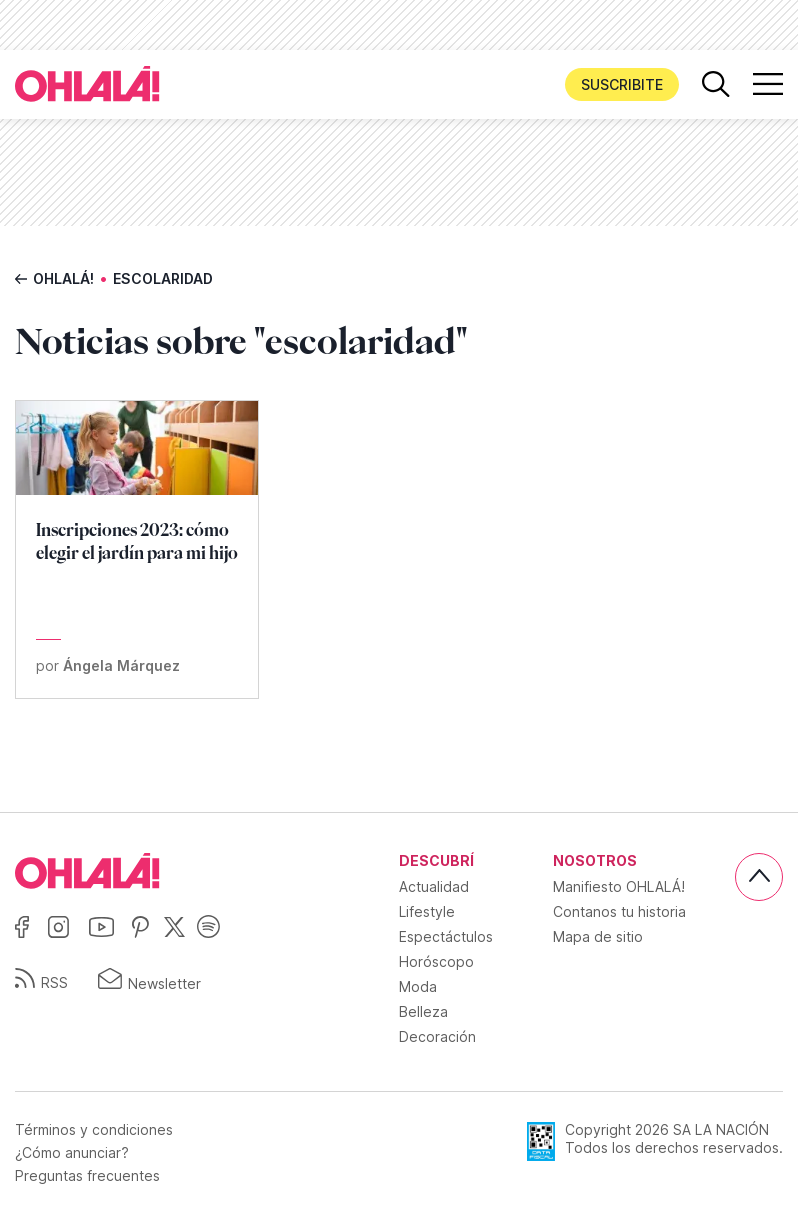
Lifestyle (427, 911)
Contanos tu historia (619, 911)
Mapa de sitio (598, 936)
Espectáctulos (446, 936)
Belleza (423, 1011)
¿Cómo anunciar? (72, 1153)
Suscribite (622, 84)
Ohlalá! (63, 278)
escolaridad (163, 278)
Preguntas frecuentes (87, 1176)
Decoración (437, 1036)
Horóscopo (436, 961)
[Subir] (759, 877)
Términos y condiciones (94, 1130)
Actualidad (434, 886)
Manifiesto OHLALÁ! (619, 886)
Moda (418, 986)
